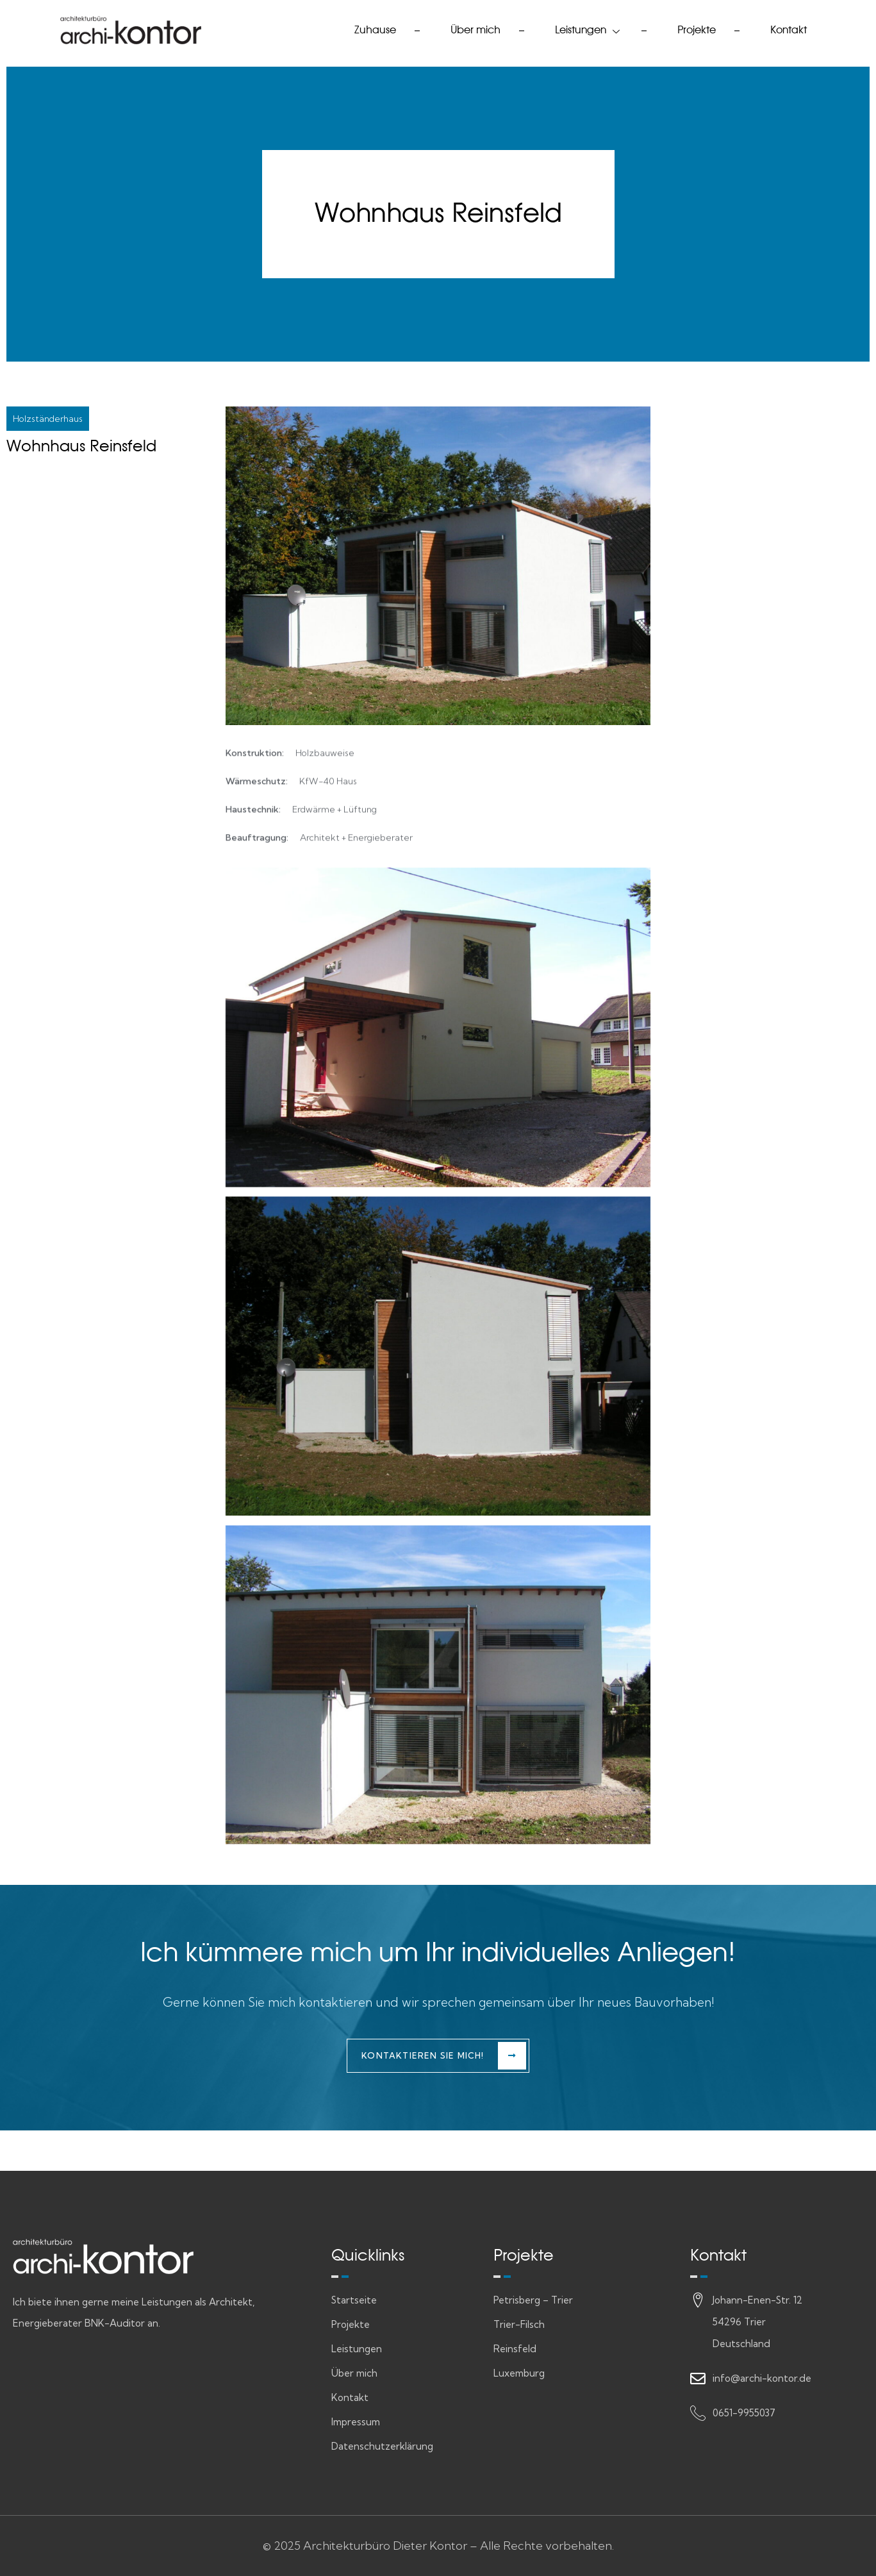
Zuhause (375, 30)
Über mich (475, 30)
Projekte (696, 30)
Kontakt (788, 30)
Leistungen (589, 30)
